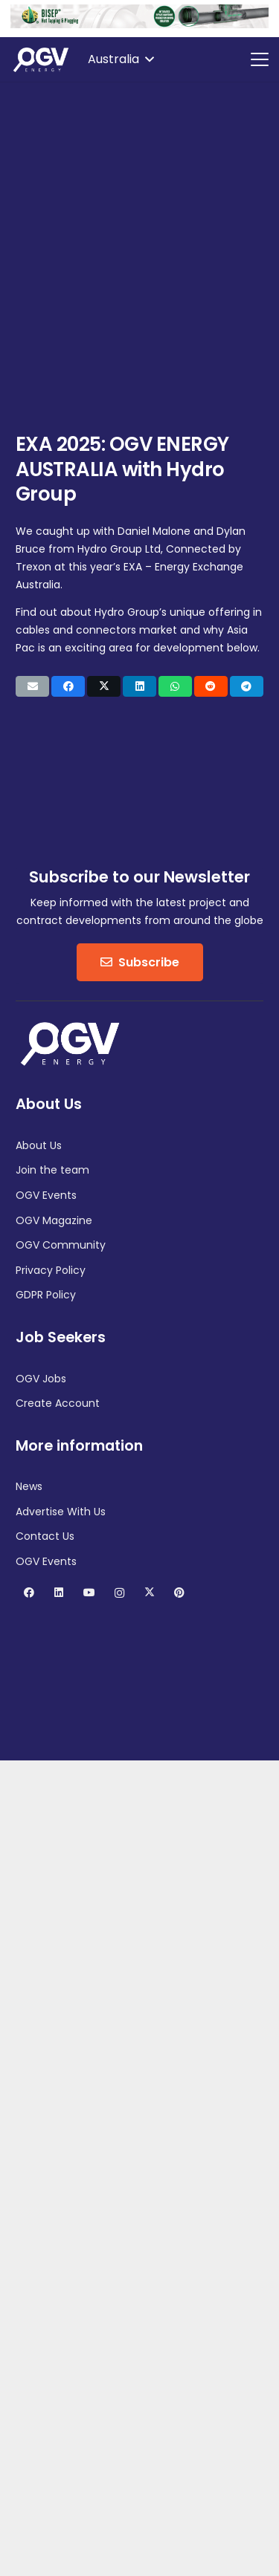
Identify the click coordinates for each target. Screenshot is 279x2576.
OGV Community (61, 1244)
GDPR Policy (46, 1294)
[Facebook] (29, 1593)
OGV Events (46, 1195)
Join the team (52, 1169)
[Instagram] (119, 1593)
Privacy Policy (51, 1270)
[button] (120, 59)
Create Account (58, 1403)
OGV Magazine (54, 1220)
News (29, 1486)
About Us (39, 1145)
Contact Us (45, 1536)
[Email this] (32, 686)
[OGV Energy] (41, 59)
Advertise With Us (61, 1511)
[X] (149, 1593)
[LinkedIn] (59, 1593)
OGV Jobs (41, 1378)
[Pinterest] (180, 1593)
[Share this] (68, 686)
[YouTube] (89, 1593)
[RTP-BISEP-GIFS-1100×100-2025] (139, 24)
